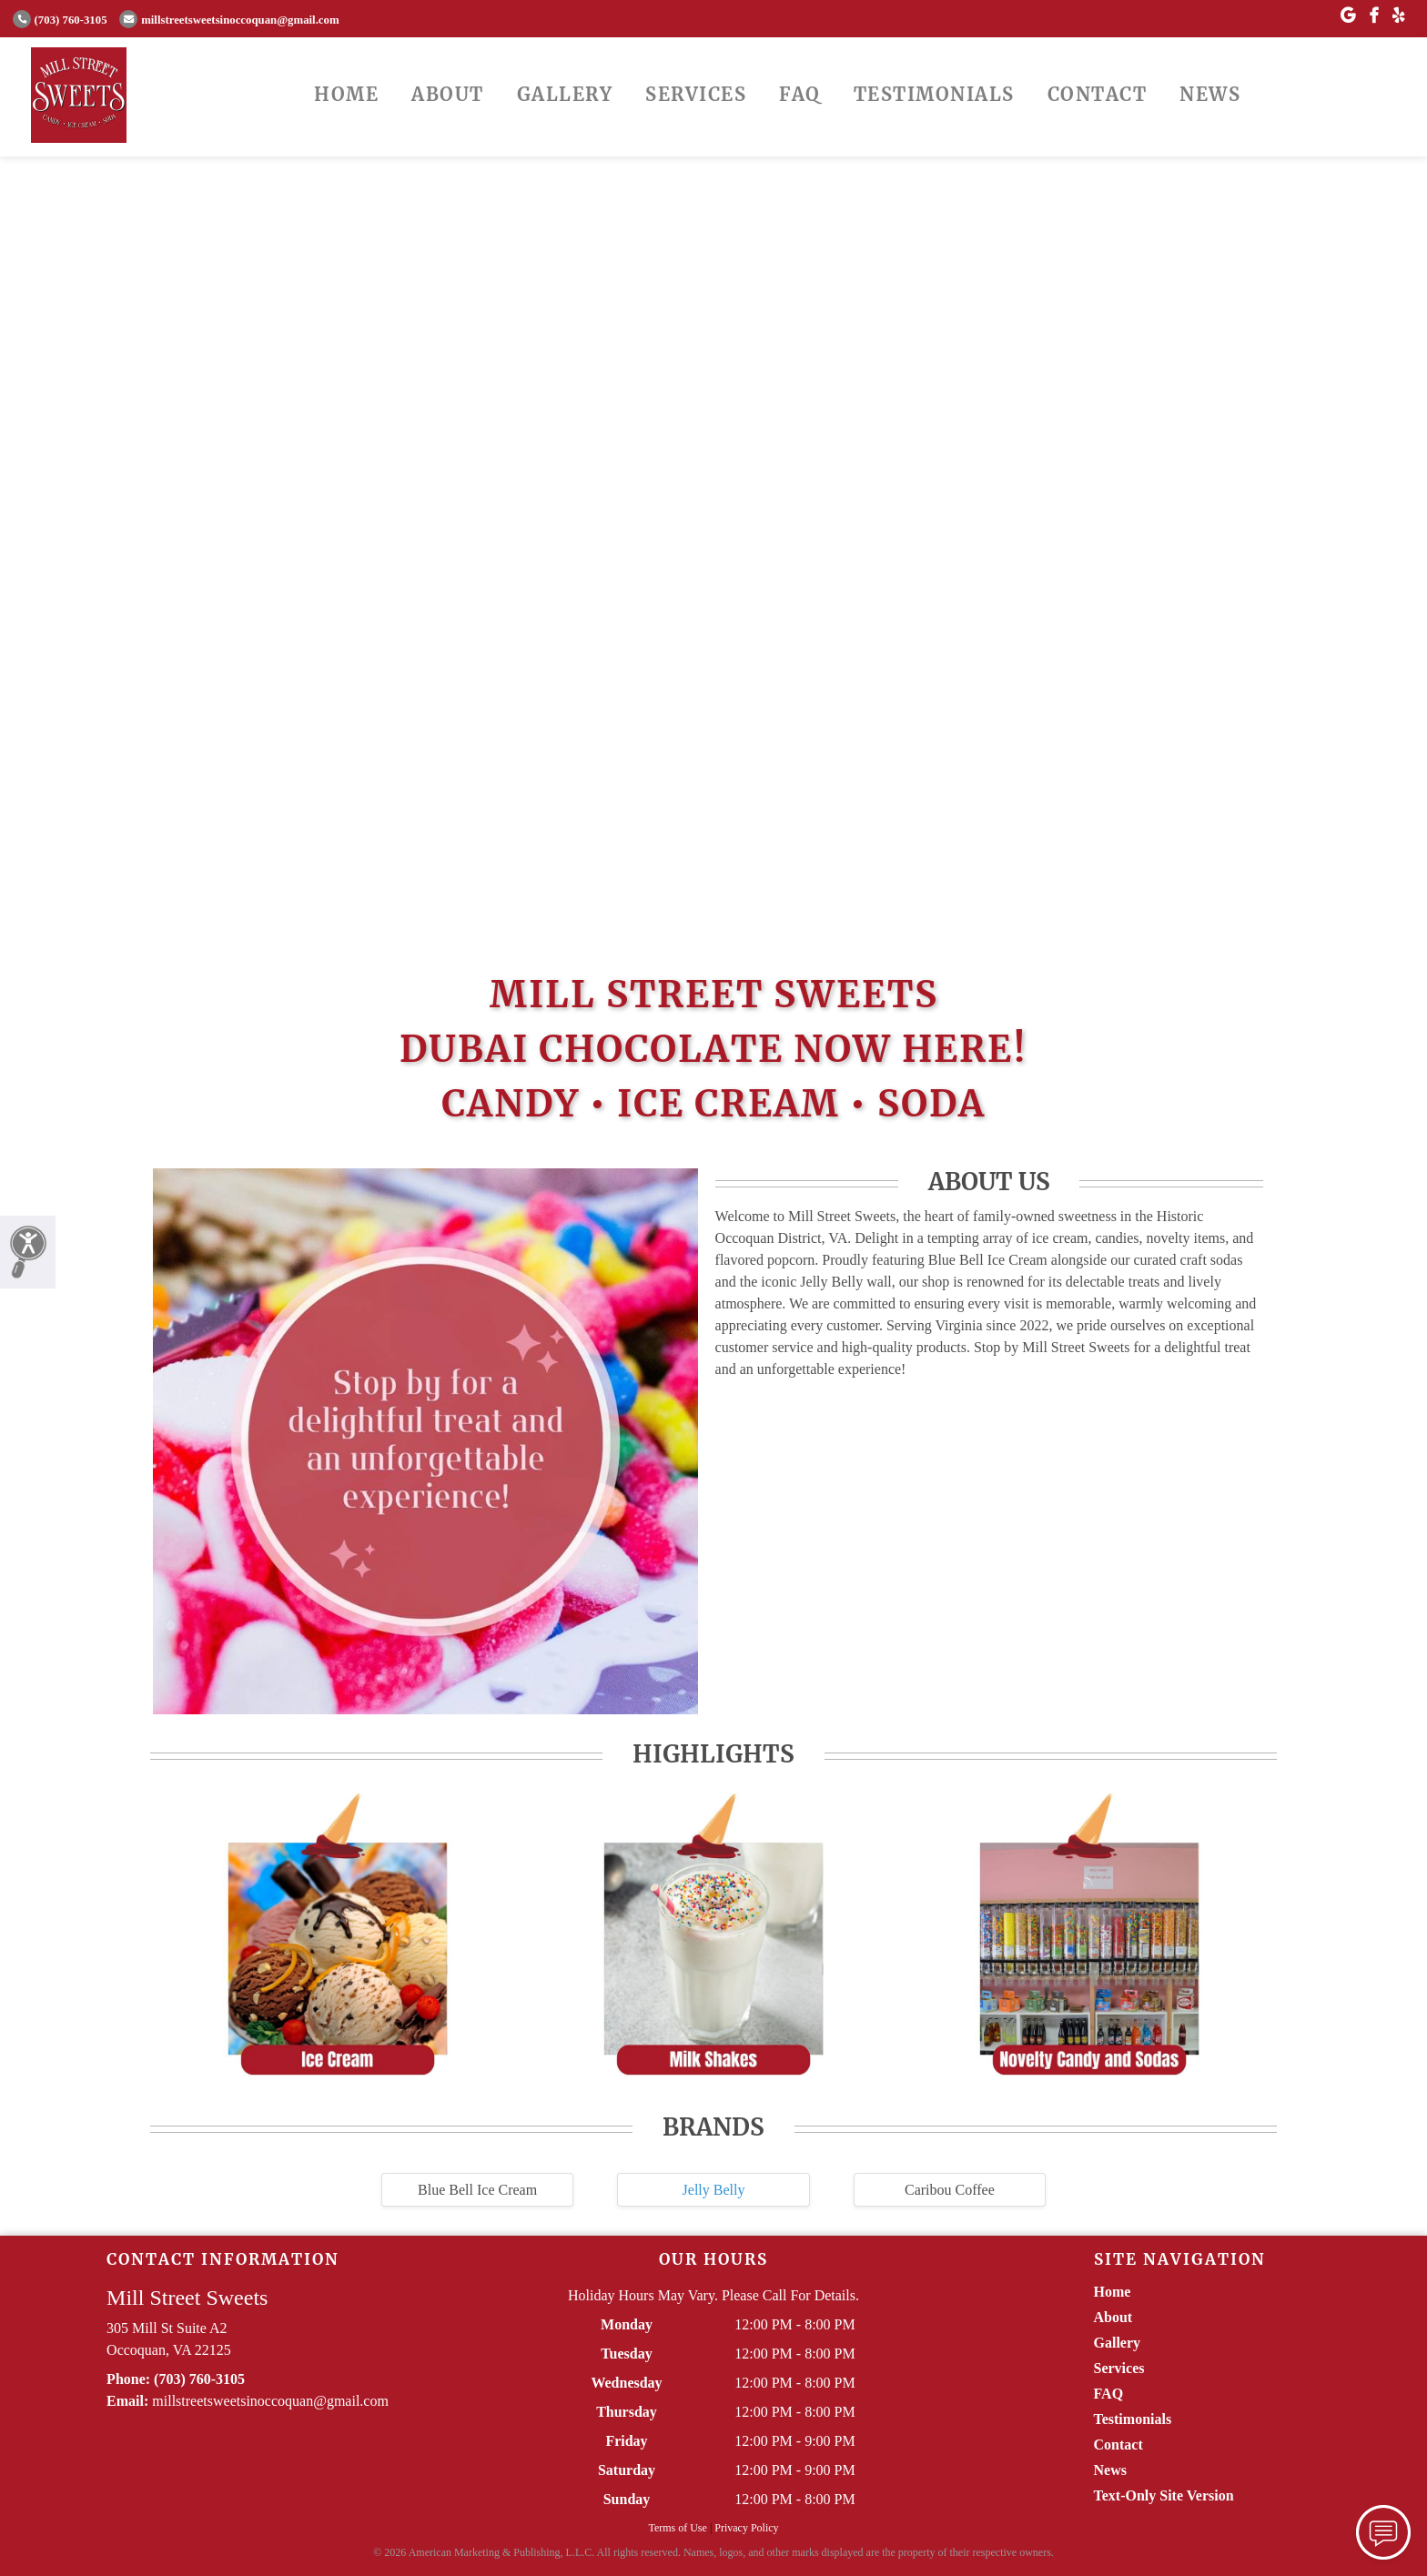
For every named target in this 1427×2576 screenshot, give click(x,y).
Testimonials (934, 94)
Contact (1097, 94)
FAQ (800, 94)
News (1209, 94)
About (447, 94)
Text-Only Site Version (1164, 2495)
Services (695, 94)
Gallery (565, 94)
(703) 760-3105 (60, 20)
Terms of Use (677, 2527)
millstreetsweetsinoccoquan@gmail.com (229, 20)
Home (346, 94)
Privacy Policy (746, 2527)
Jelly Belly (714, 2189)
